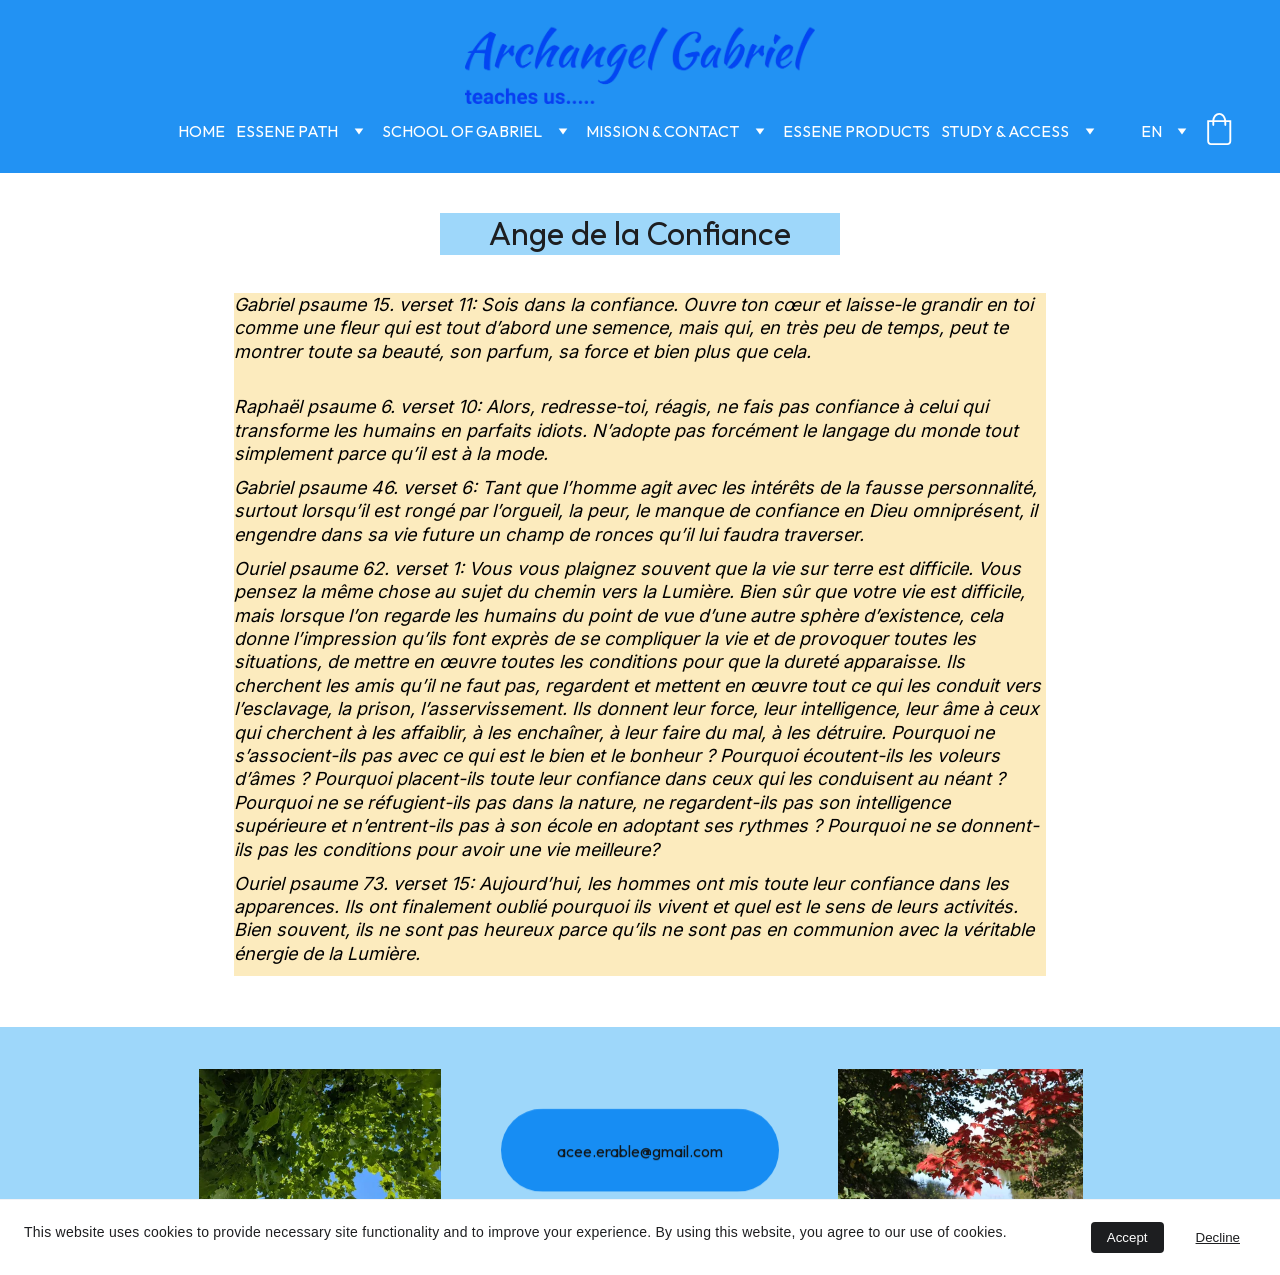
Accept (1127, 1237)
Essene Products (856, 131)
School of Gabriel (462, 131)
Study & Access (1005, 131)
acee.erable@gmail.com (640, 1154)
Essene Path (287, 131)
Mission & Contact (662, 131)
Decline (1218, 1237)
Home (201, 131)
